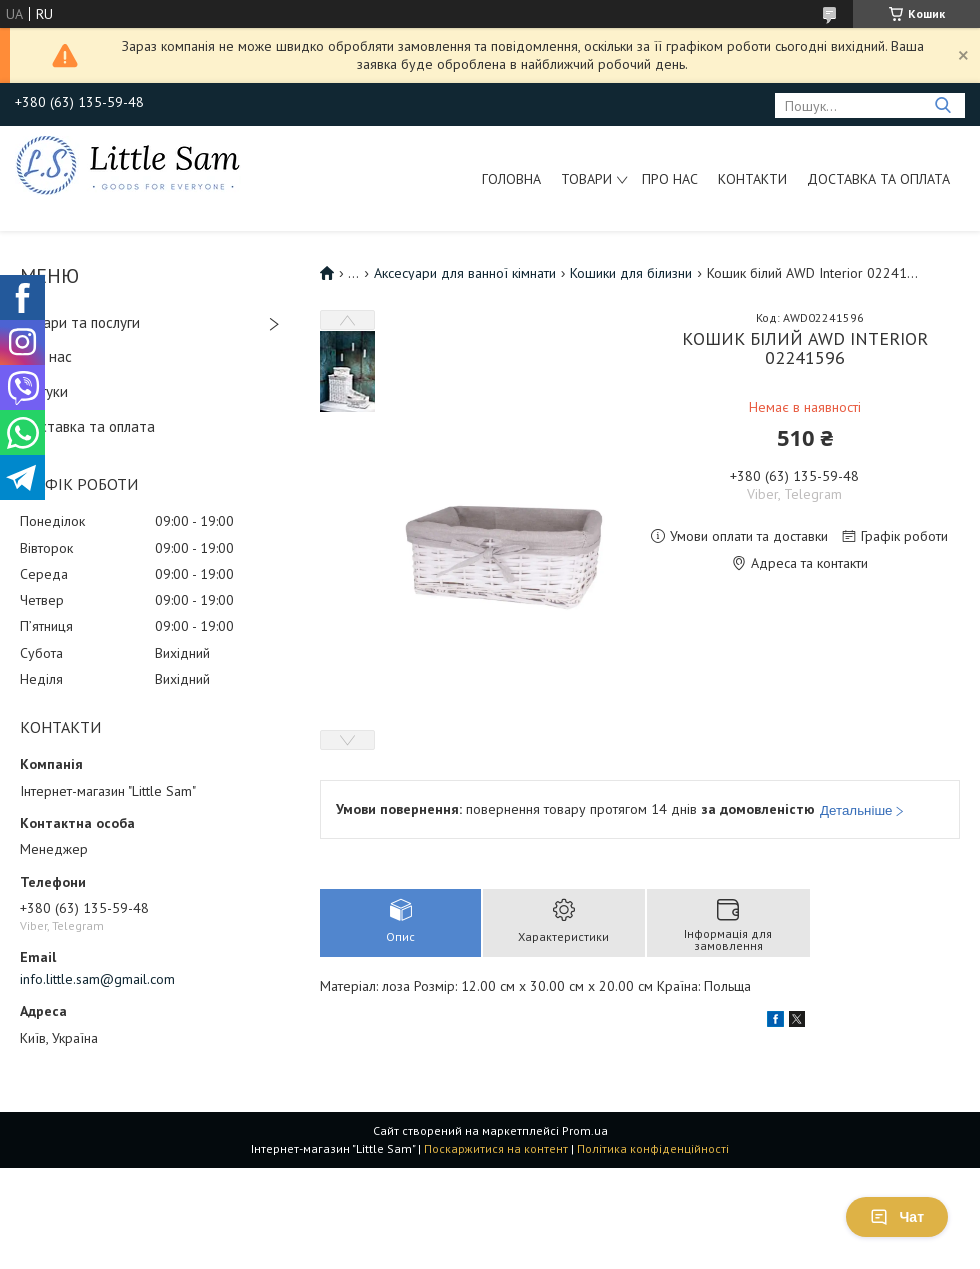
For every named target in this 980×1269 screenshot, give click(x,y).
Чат (897, 1217)
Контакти (752, 179)
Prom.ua (585, 1130)
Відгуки (44, 391)
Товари (586, 179)
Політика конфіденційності (653, 1148)
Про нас (670, 179)
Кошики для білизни (631, 273)
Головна (511, 179)
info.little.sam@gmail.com (97, 979)
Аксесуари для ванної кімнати (465, 273)
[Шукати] (942, 105)
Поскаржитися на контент (496, 1148)
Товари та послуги (80, 322)
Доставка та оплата (878, 179)
